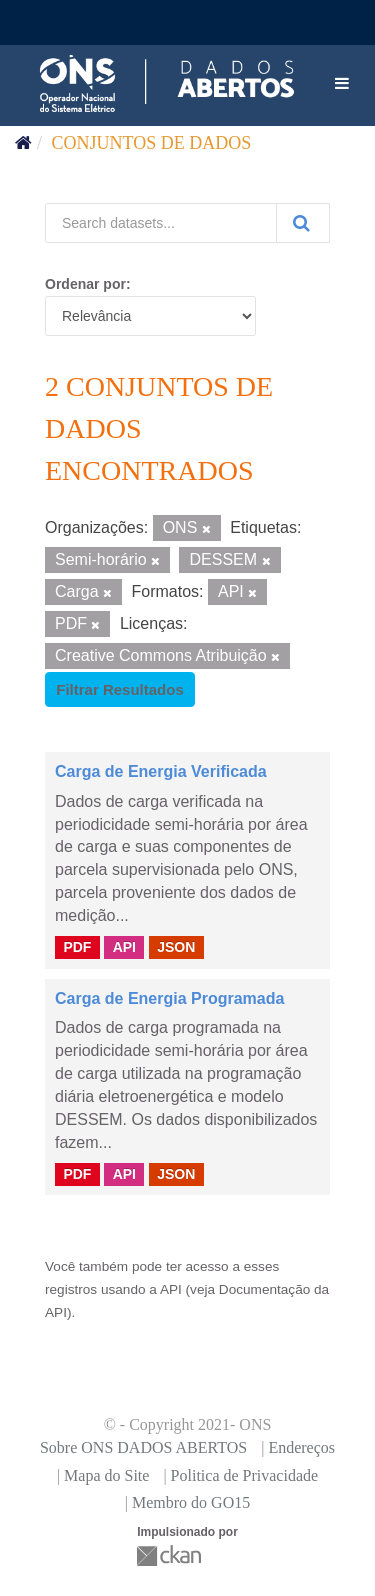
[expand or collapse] (342, 84)
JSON (176, 947)
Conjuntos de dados (152, 143)
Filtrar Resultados (120, 689)
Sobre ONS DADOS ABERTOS (143, 1447)
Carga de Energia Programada (169, 998)
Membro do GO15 (191, 1502)
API (124, 947)
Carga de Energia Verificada (161, 771)
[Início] (23, 143)
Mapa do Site (106, 1475)
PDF (77, 947)
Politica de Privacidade (245, 1475)
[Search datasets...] (161, 223)
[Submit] (303, 223)
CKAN (171, 1555)
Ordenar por (85, 284)
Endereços (301, 1447)
